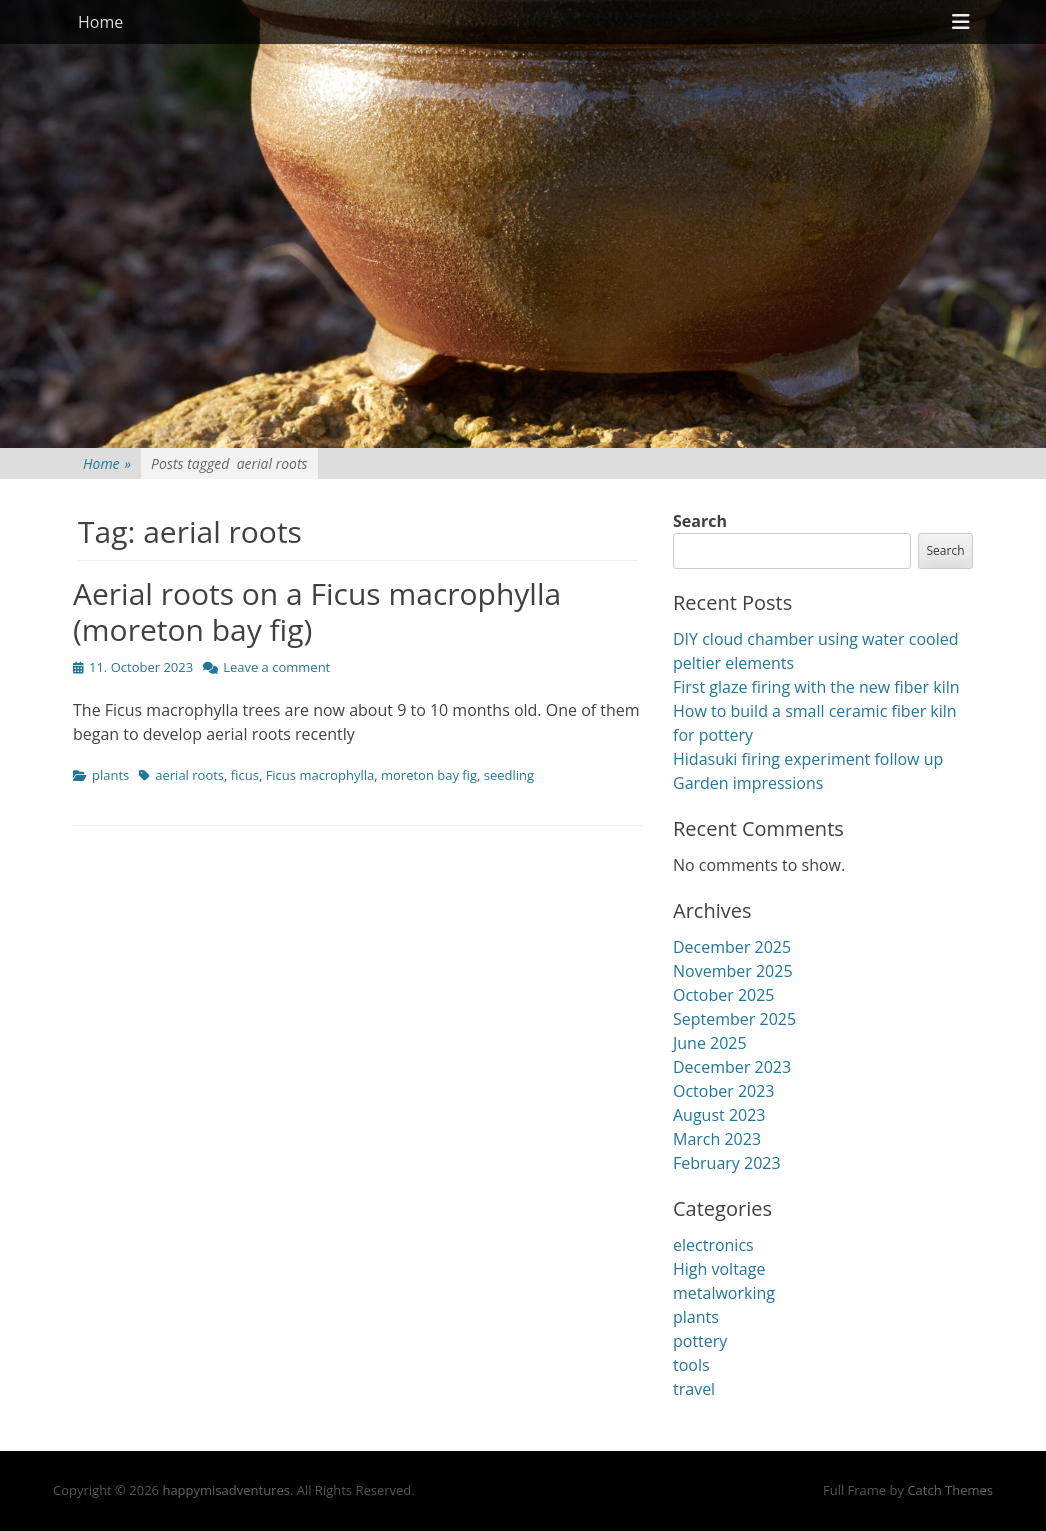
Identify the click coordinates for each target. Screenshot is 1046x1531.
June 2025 (710, 1043)
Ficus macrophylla (320, 775)
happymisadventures (226, 1490)
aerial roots (189, 775)
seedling (509, 775)
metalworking (724, 1293)
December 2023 (732, 1067)
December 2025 (732, 947)
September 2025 (734, 1019)
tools (691, 1365)
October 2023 (724, 1091)
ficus (245, 775)
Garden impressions (748, 783)
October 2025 (724, 995)
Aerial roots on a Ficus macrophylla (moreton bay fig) (317, 611)
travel (694, 1389)
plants (110, 775)
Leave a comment (276, 667)
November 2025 (733, 971)
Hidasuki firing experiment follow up (808, 759)
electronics (713, 1245)
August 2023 (719, 1115)
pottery (700, 1341)
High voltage (719, 1269)
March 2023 (717, 1139)
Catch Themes (950, 1490)
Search (700, 521)
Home (100, 22)
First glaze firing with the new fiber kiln (816, 687)
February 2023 (727, 1163)
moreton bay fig (429, 775)
